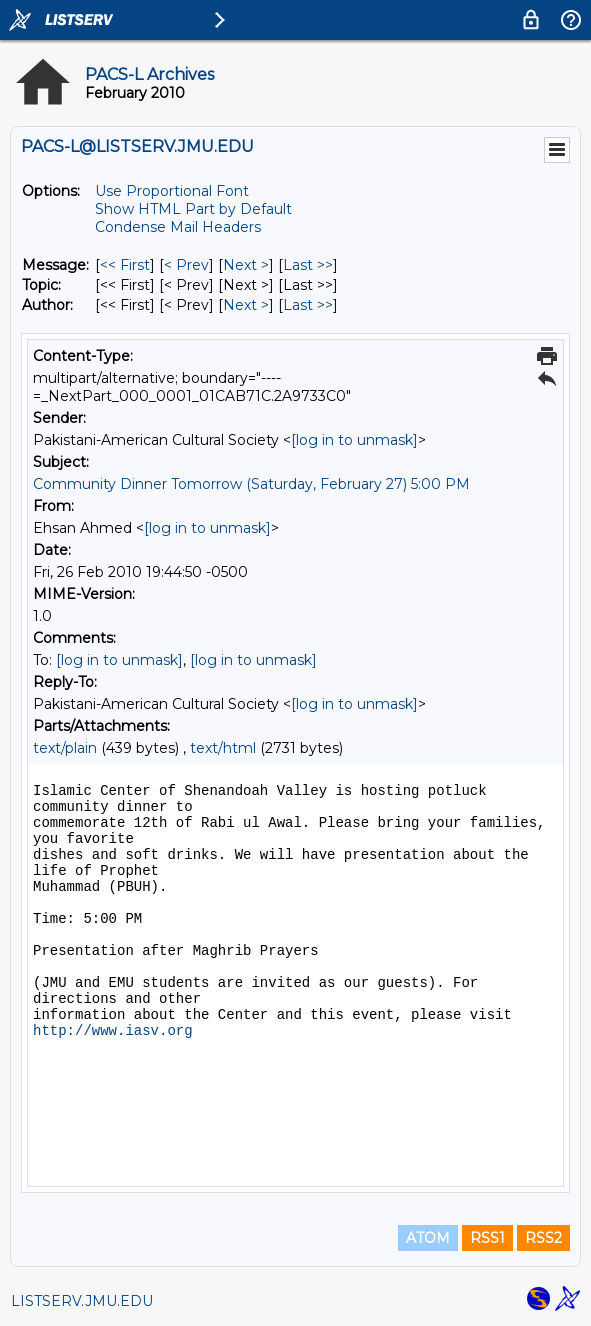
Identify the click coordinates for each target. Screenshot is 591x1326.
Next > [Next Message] (246, 265)
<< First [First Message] (125, 265)
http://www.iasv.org (113, 1031)
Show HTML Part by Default (193, 209)
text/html (223, 748)
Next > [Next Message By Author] (246, 305)
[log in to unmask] (354, 440)
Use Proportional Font (172, 191)
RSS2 (543, 1238)
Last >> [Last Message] (308, 265)
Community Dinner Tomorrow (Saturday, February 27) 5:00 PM (251, 484)
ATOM (428, 1238)
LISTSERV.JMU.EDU (82, 1301)
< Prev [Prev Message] (186, 265)
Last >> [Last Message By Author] (308, 305)
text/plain (65, 748)
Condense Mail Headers (178, 227)
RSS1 (487, 1238)
